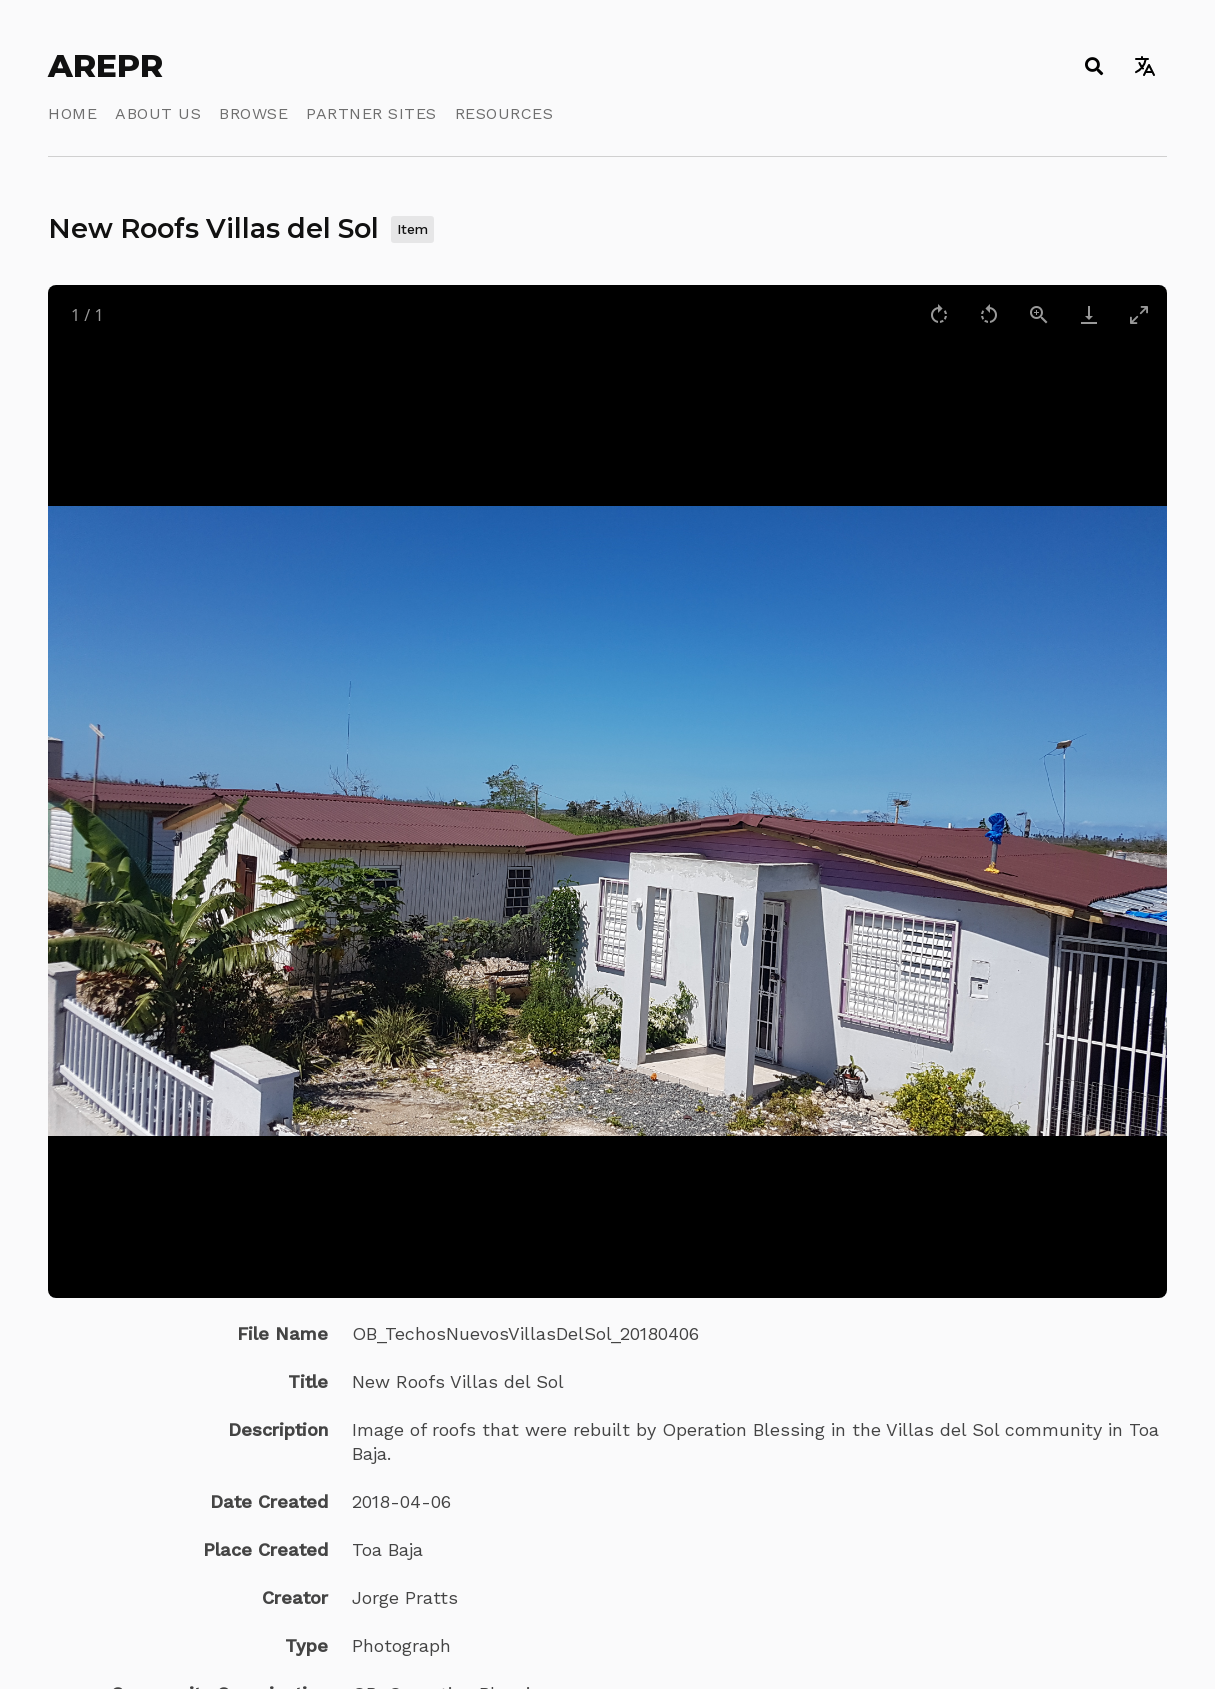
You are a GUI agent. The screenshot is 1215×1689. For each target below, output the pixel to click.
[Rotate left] (989, 314)
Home (72, 113)
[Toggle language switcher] (1144, 66)
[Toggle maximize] (1139, 314)
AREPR (105, 66)
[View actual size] (1039, 314)
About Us (158, 113)
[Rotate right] (939, 314)
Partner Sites (371, 113)
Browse (253, 113)
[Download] (1089, 314)
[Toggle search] (1093, 66)
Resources (504, 113)
